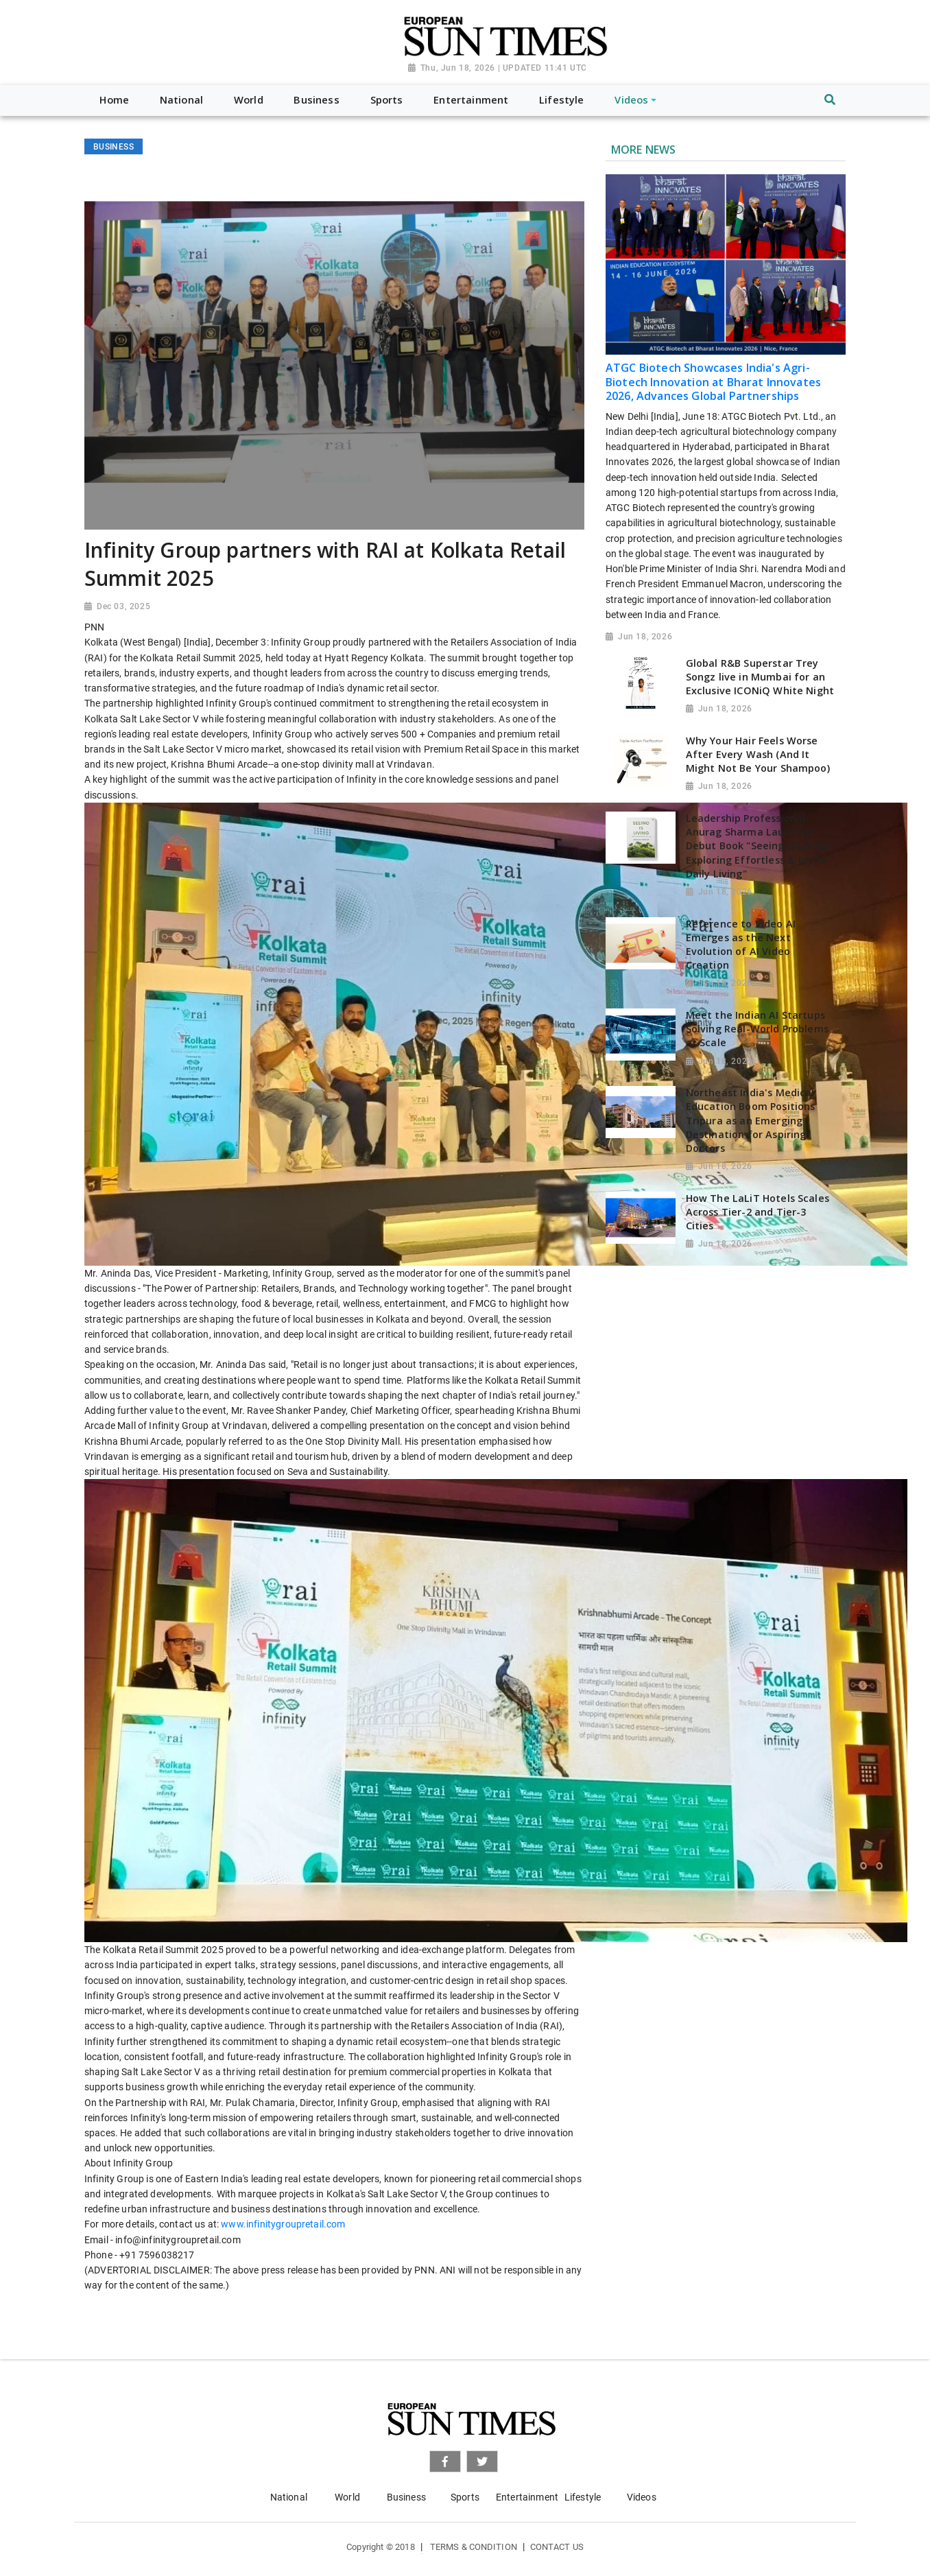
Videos (641, 2497)
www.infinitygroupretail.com (283, 2224)
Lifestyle (582, 2497)
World (347, 2497)
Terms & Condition (473, 2547)
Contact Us (557, 2547)
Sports (465, 2497)
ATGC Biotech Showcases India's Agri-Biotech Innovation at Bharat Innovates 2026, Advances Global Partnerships (713, 381)
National (288, 2497)
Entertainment (527, 2497)
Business (406, 2497)
